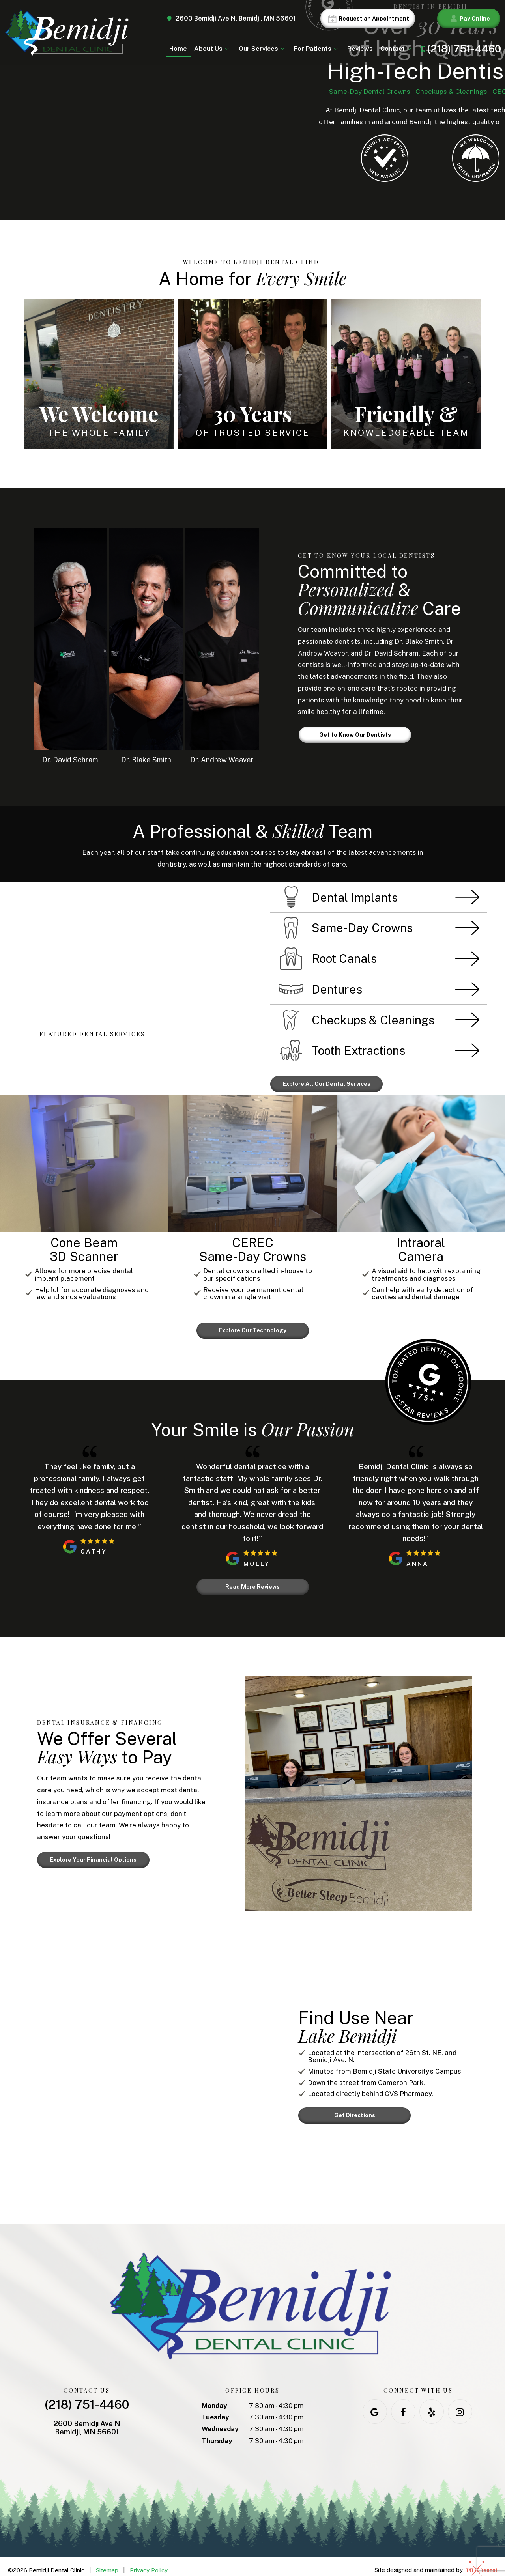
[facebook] (403, 2403)
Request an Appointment (367, 18)
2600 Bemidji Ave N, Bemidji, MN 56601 (231, 19)
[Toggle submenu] (227, 48)
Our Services (263, 48)
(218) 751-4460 (459, 49)
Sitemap (107, 2562)
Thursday (217, 2432)
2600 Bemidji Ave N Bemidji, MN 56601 (87, 2419)
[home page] (65, 32)
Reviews (360, 48)
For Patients (317, 48)
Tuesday (215, 2409)
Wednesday (220, 2421)
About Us (212, 48)
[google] (375, 2403)
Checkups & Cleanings (451, 91)
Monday (214, 2397)
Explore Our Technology (252, 1326)
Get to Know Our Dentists (355, 735)
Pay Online (468, 18)
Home (178, 48)
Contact (396, 48)
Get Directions (354, 2107)
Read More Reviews (252, 1580)
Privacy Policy (149, 2562)
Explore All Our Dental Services (326, 1083)
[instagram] (460, 2403)
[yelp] (431, 2403)
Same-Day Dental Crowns (369, 91)
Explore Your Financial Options (93, 1852)
